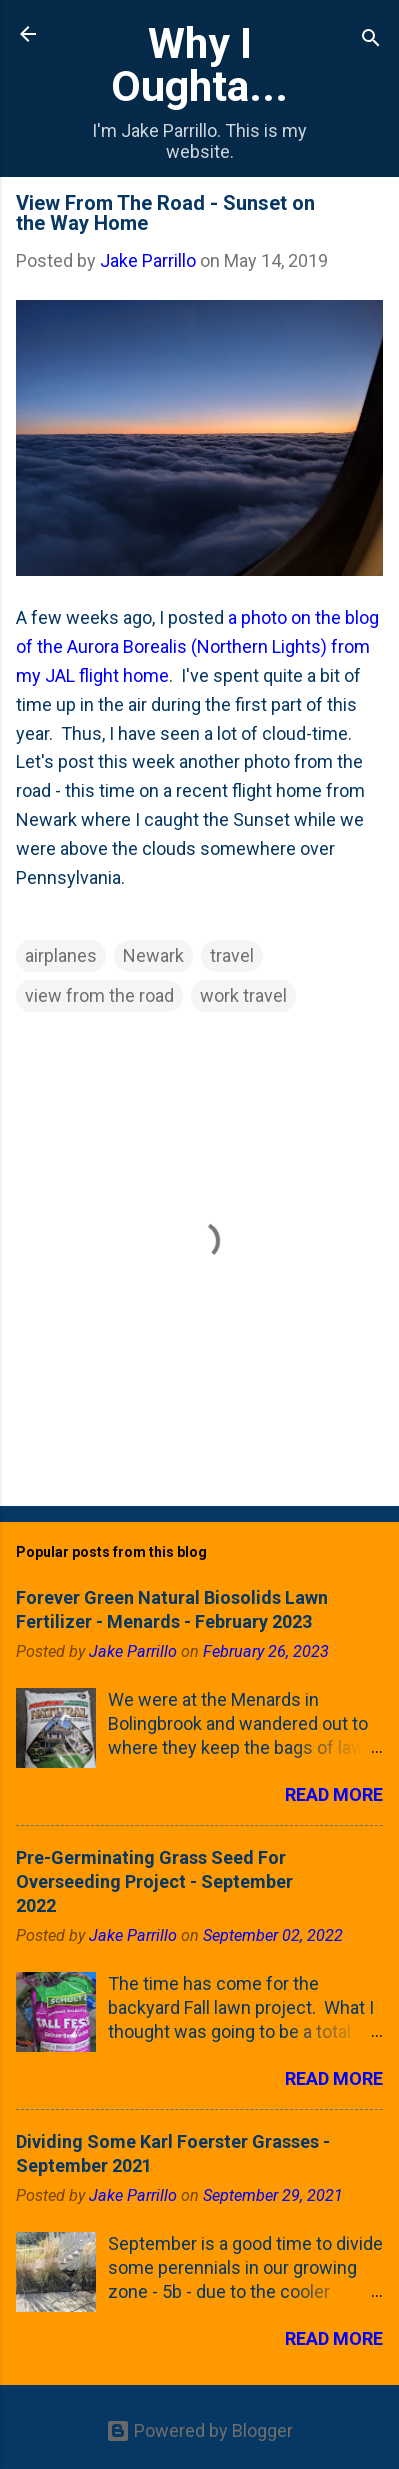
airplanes (61, 955)
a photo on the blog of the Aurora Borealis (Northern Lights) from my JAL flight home (197, 646)
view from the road (99, 995)
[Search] (371, 40)
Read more (334, 1794)
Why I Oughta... (199, 64)
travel (232, 955)
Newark (153, 955)
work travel (243, 995)
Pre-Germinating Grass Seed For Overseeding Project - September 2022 (154, 1881)
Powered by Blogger (199, 2430)
